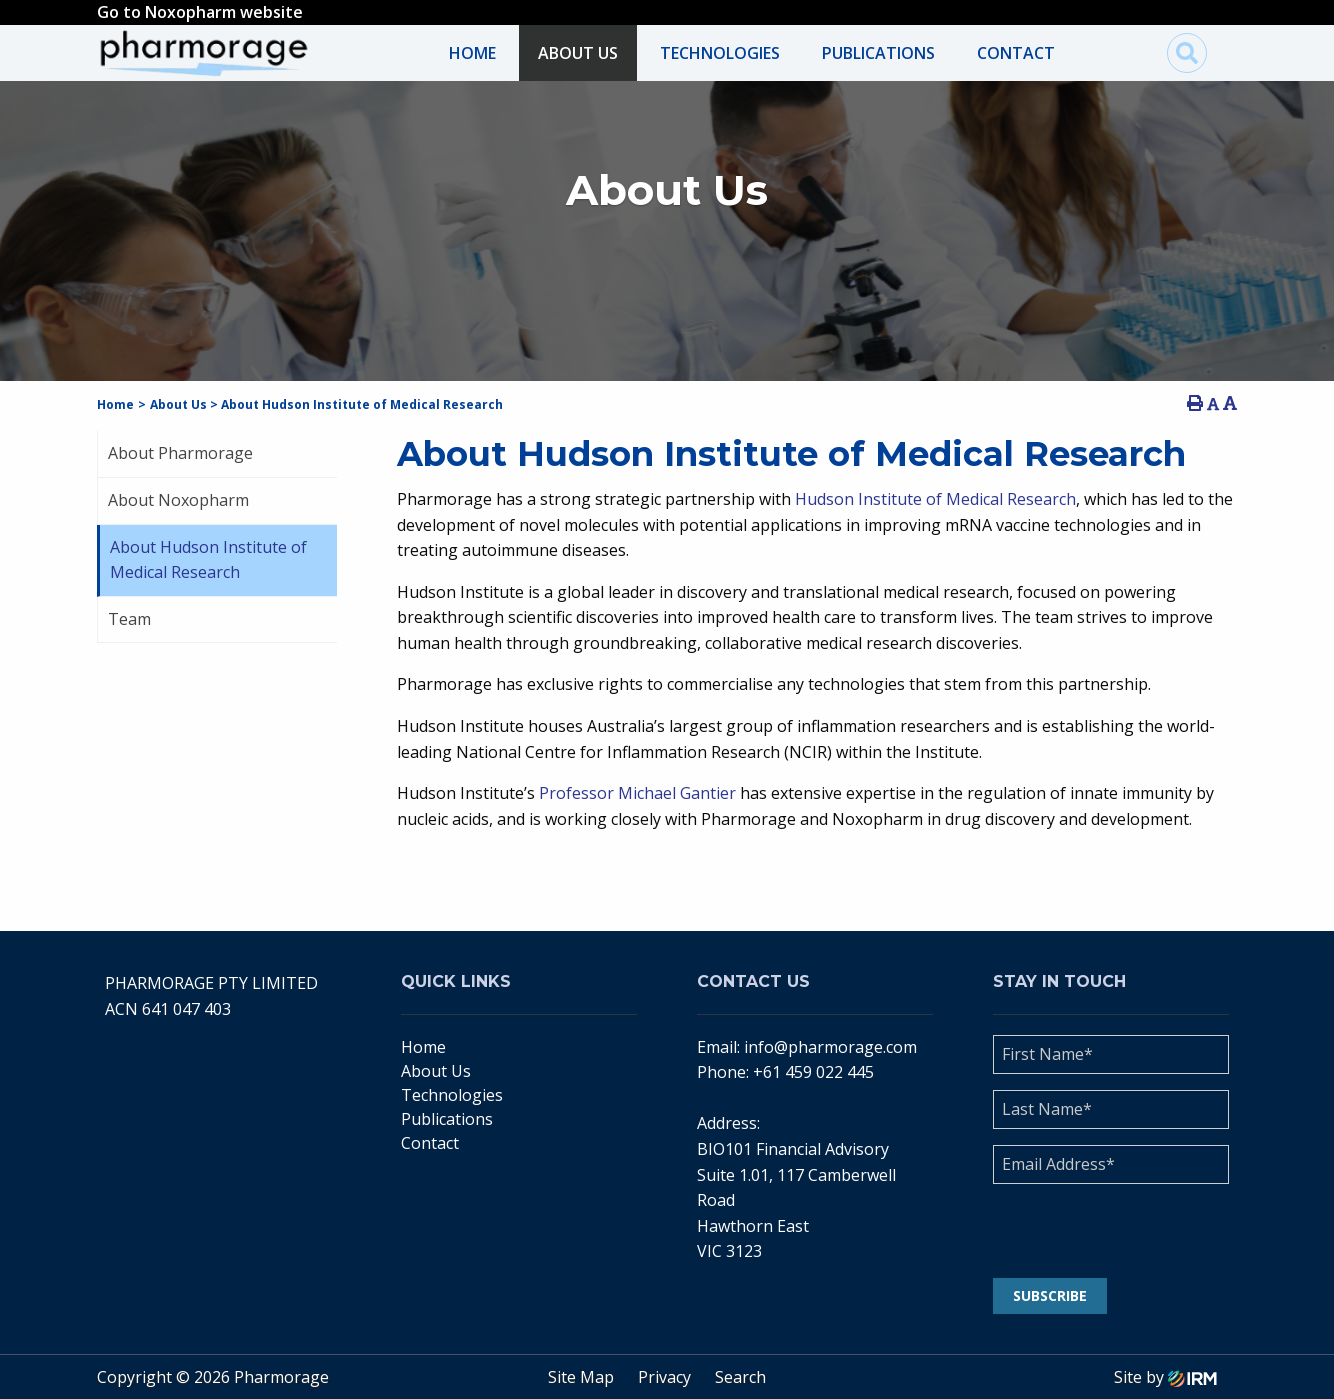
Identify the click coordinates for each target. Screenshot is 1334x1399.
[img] (1187, 53)
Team (129, 619)
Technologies (720, 53)
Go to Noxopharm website (200, 12)
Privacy (664, 1377)
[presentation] (1114, 1231)
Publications (878, 53)
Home (472, 53)
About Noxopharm (178, 500)
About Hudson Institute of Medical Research (208, 560)
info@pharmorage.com (830, 1047)
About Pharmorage (180, 453)
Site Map (581, 1377)
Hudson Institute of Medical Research (935, 499)
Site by (1165, 1377)
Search (740, 1377)
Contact (1016, 53)
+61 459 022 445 (813, 1072)
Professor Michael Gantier (637, 793)
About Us (578, 53)
